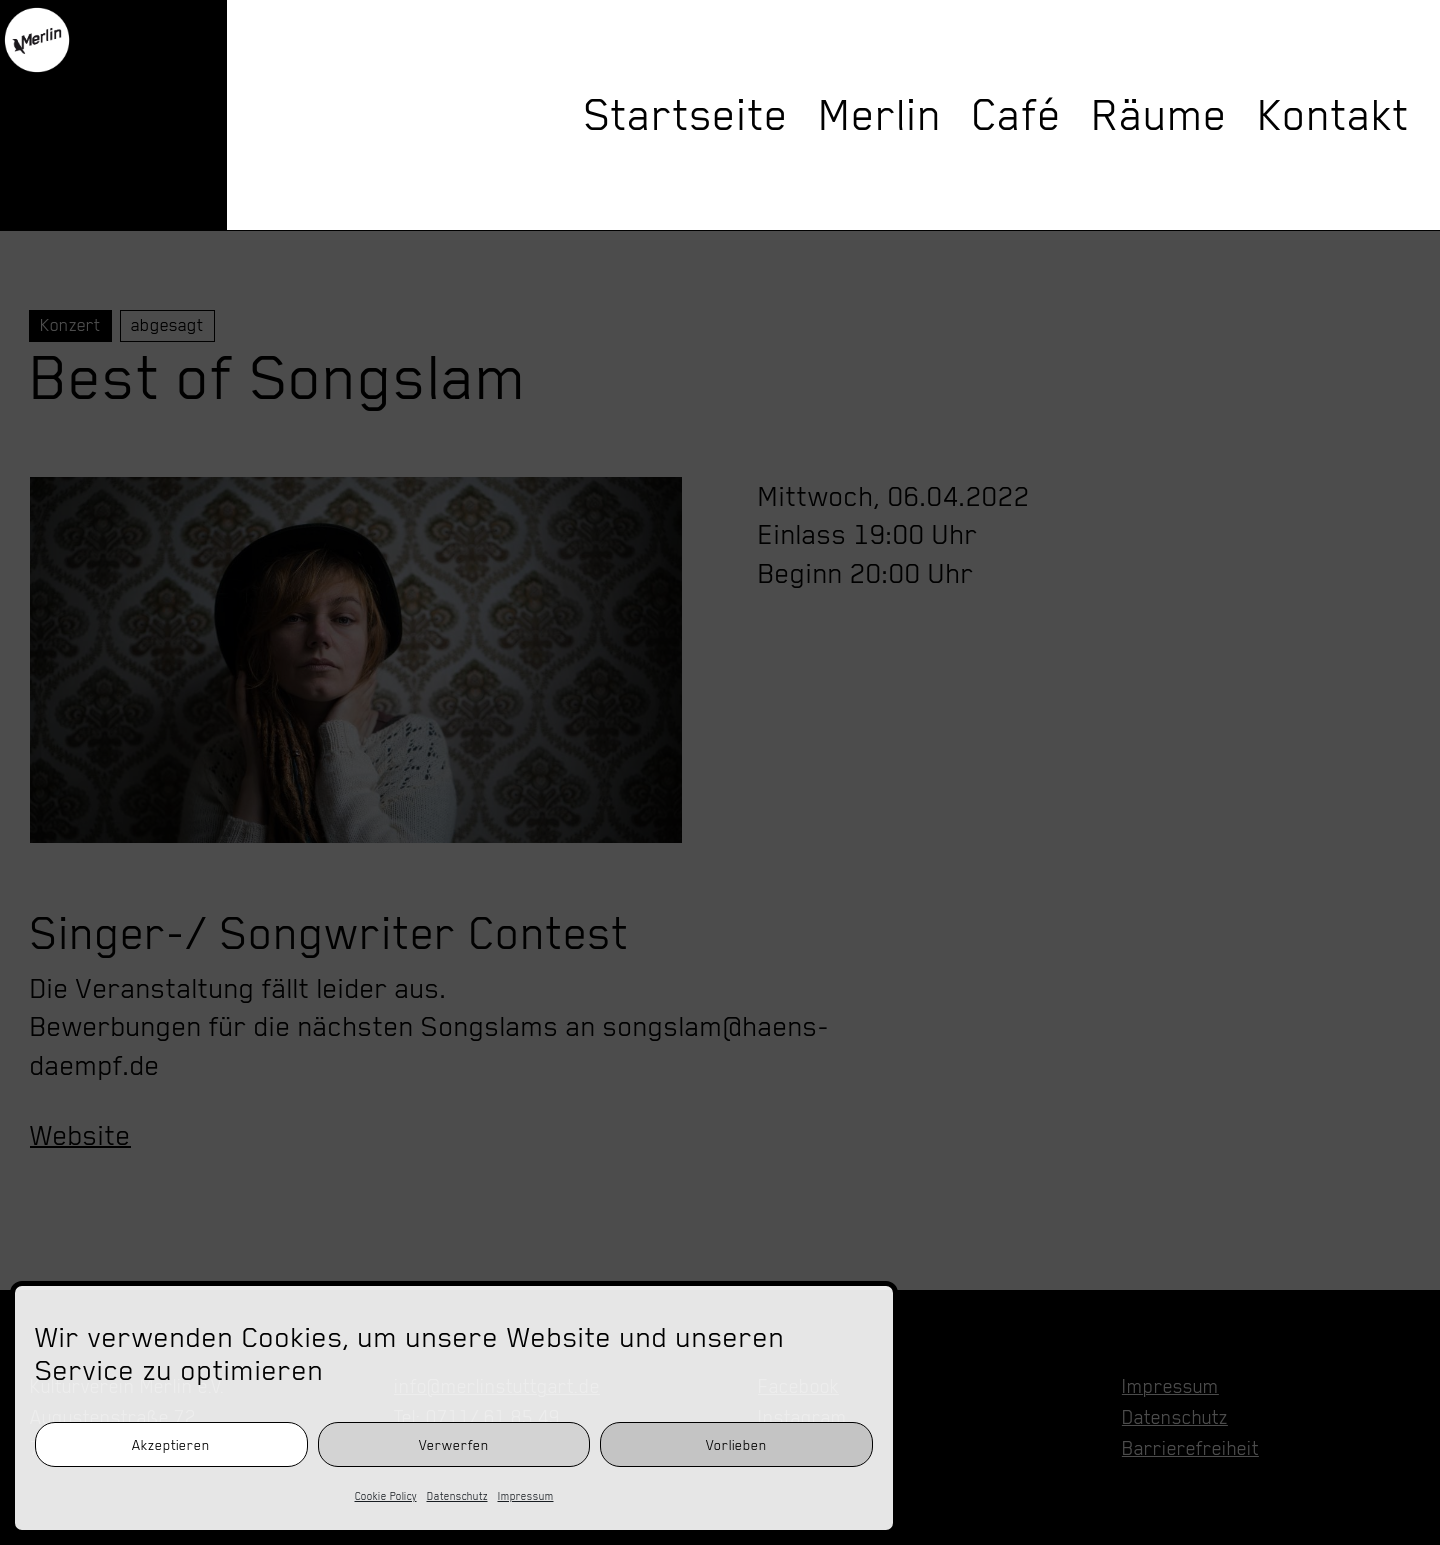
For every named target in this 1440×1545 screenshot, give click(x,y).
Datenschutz (457, 1496)
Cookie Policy (386, 1496)
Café (1017, 115)
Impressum (526, 1496)
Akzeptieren (171, 1445)
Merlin (880, 115)
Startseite (686, 115)
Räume (1160, 115)
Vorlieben (736, 1445)
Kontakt (1334, 115)
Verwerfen (454, 1445)
